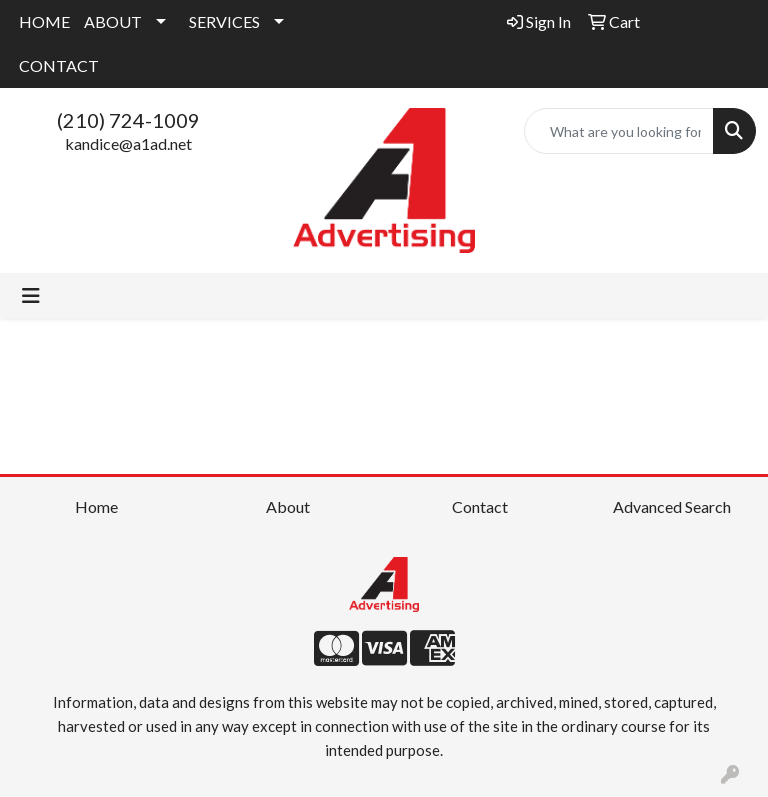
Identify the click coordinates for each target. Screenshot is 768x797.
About (288, 506)
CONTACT (59, 65)
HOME (44, 21)
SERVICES (224, 21)
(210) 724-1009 (128, 120)
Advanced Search (672, 506)
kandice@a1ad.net (128, 143)
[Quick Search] (619, 131)
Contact (480, 506)
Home (96, 506)
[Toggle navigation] (31, 295)
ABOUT (113, 21)
